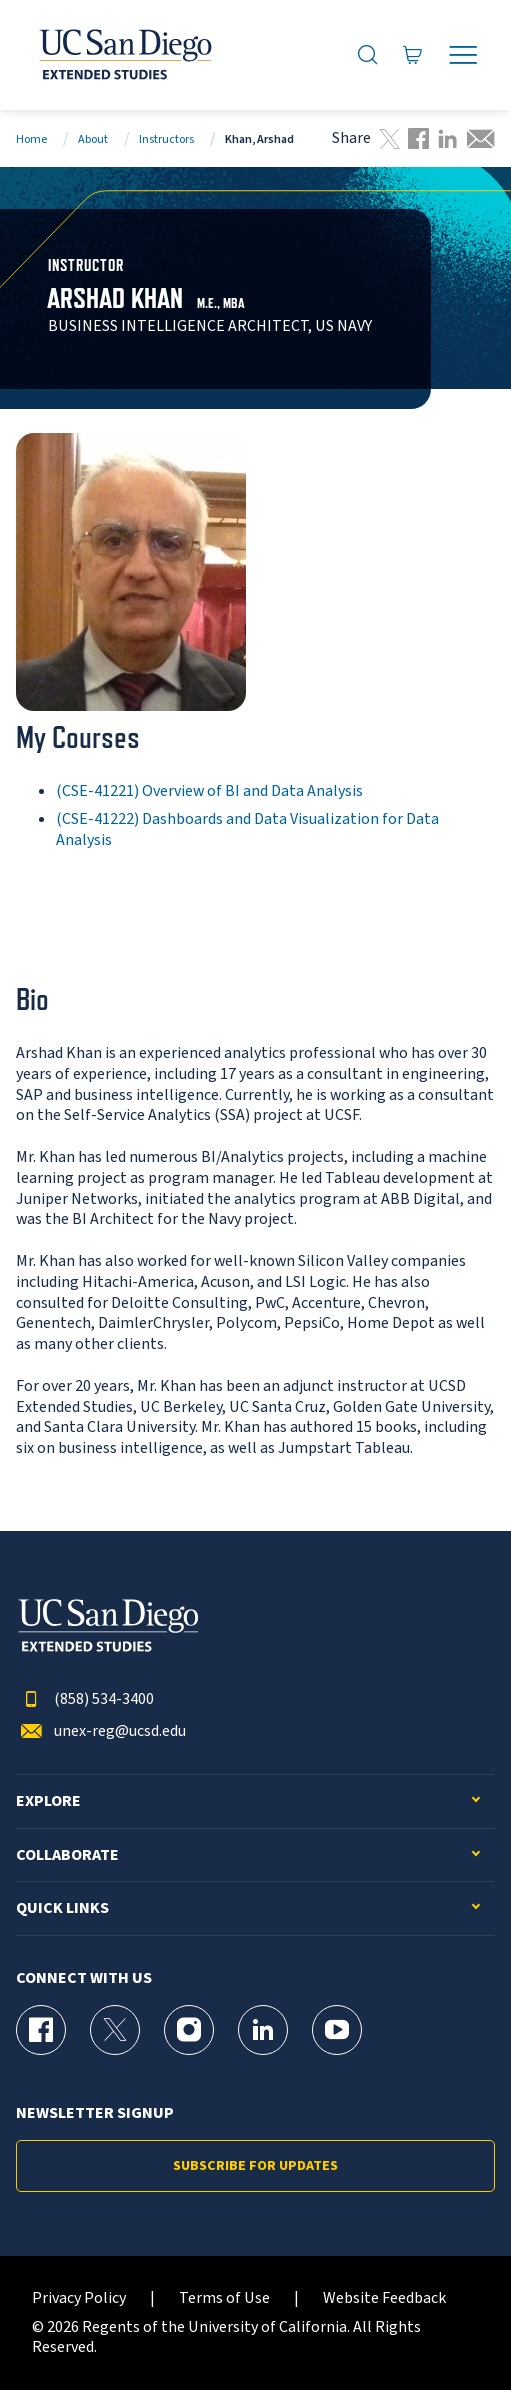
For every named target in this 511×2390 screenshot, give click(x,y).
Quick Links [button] (62, 1908)
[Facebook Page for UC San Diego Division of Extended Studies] (41, 2030)
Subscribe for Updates (255, 2166)
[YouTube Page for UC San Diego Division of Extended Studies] (337, 2030)
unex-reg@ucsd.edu (101, 1731)
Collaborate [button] (67, 1855)
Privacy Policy (79, 2298)
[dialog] (451, 2330)
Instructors (166, 139)
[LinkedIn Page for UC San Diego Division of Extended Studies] (263, 2030)
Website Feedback (384, 2298)
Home (31, 139)
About (93, 139)
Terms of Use (224, 2298)
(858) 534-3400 (85, 1699)
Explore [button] (48, 1801)
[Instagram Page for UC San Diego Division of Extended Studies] (189, 2030)
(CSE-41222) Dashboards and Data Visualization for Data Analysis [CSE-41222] (247, 829)
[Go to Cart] (413, 55)
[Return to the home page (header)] (124, 55)
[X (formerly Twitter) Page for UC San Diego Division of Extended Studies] (115, 2030)
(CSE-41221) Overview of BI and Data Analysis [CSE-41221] (209, 791)
